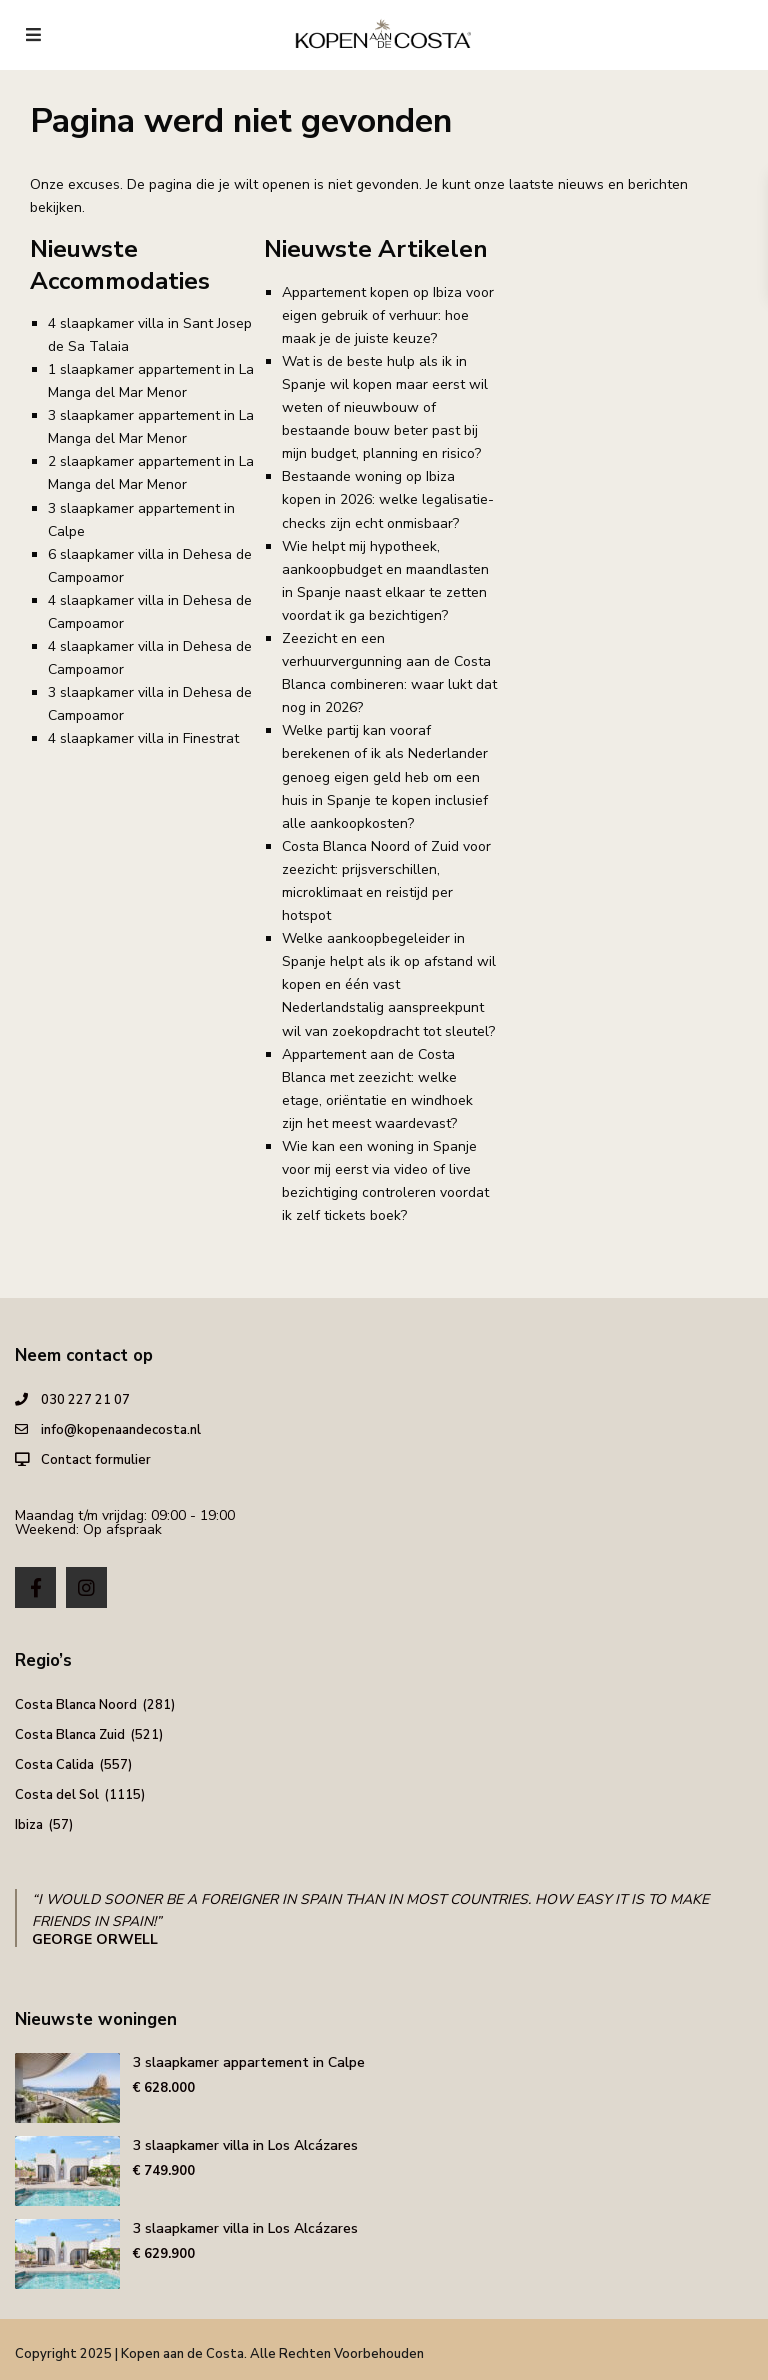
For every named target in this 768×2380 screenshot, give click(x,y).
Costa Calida (54, 1765)
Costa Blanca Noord (76, 1705)
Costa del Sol (57, 1795)
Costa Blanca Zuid (70, 1735)
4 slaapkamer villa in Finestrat (143, 738)
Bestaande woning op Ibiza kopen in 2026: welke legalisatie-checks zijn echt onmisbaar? (388, 499)
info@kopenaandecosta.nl (121, 1430)
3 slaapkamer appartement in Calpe (249, 2062)
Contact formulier (96, 1460)
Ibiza (29, 1825)
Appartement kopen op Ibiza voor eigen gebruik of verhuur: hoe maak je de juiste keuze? (388, 315)
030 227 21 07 (85, 1400)
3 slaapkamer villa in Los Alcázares (245, 2145)
